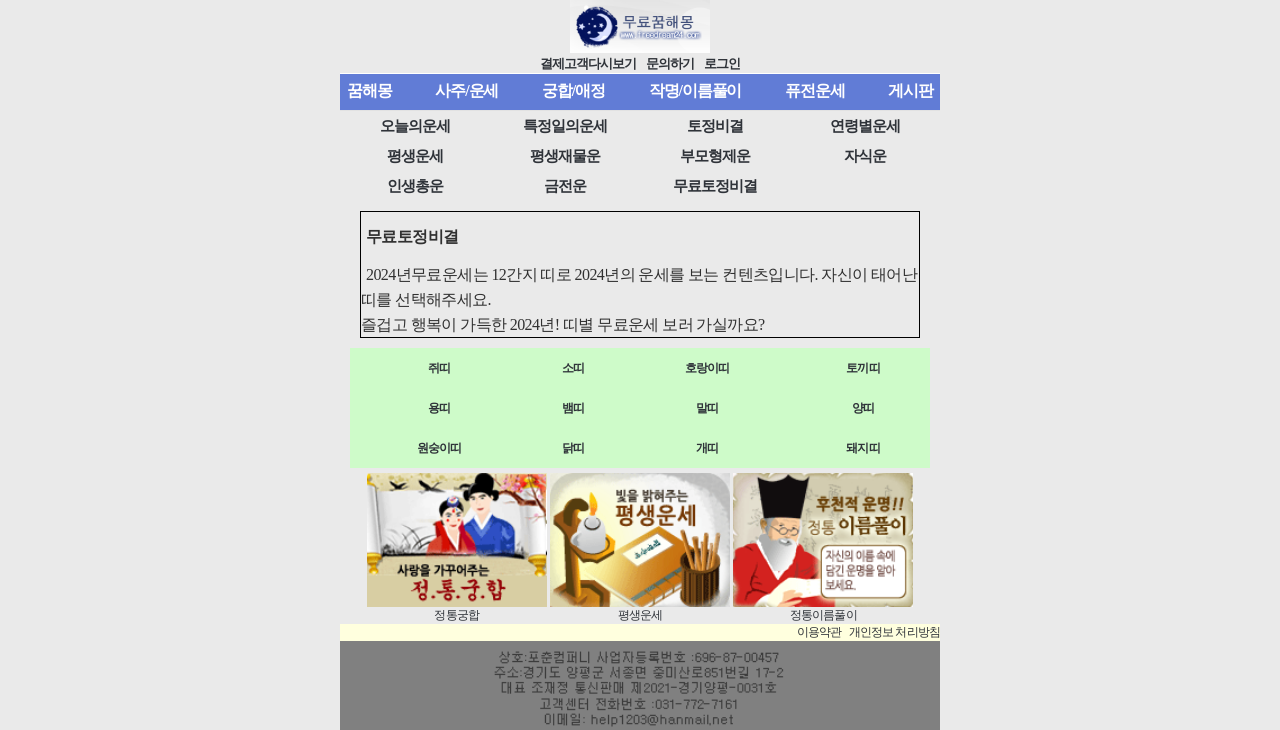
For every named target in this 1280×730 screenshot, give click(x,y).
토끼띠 (862, 368)
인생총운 (415, 186)
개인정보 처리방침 (894, 632)
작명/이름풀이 (695, 90)
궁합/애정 (573, 90)
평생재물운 (565, 156)
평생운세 (415, 156)
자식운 (865, 156)
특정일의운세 (565, 126)
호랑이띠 (707, 368)
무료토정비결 (715, 186)
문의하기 (670, 64)
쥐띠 (439, 368)
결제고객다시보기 (588, 64)
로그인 (722, 64)
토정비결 (715, 126)
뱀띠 (573, 408)
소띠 (573, 368)
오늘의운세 (415, 126)
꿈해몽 (369, 90)
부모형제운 (715, 156)
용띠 (439, 408)
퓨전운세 (815, 90)
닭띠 (573, 448)
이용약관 (819, 632)
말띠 (707, 408)
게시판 (910, 90)
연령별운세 (865, 126)
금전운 (565, 186)
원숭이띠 (439, 448)
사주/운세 (466, 90)
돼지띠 (862, 448)
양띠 (863, 408)
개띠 (707, 448)
